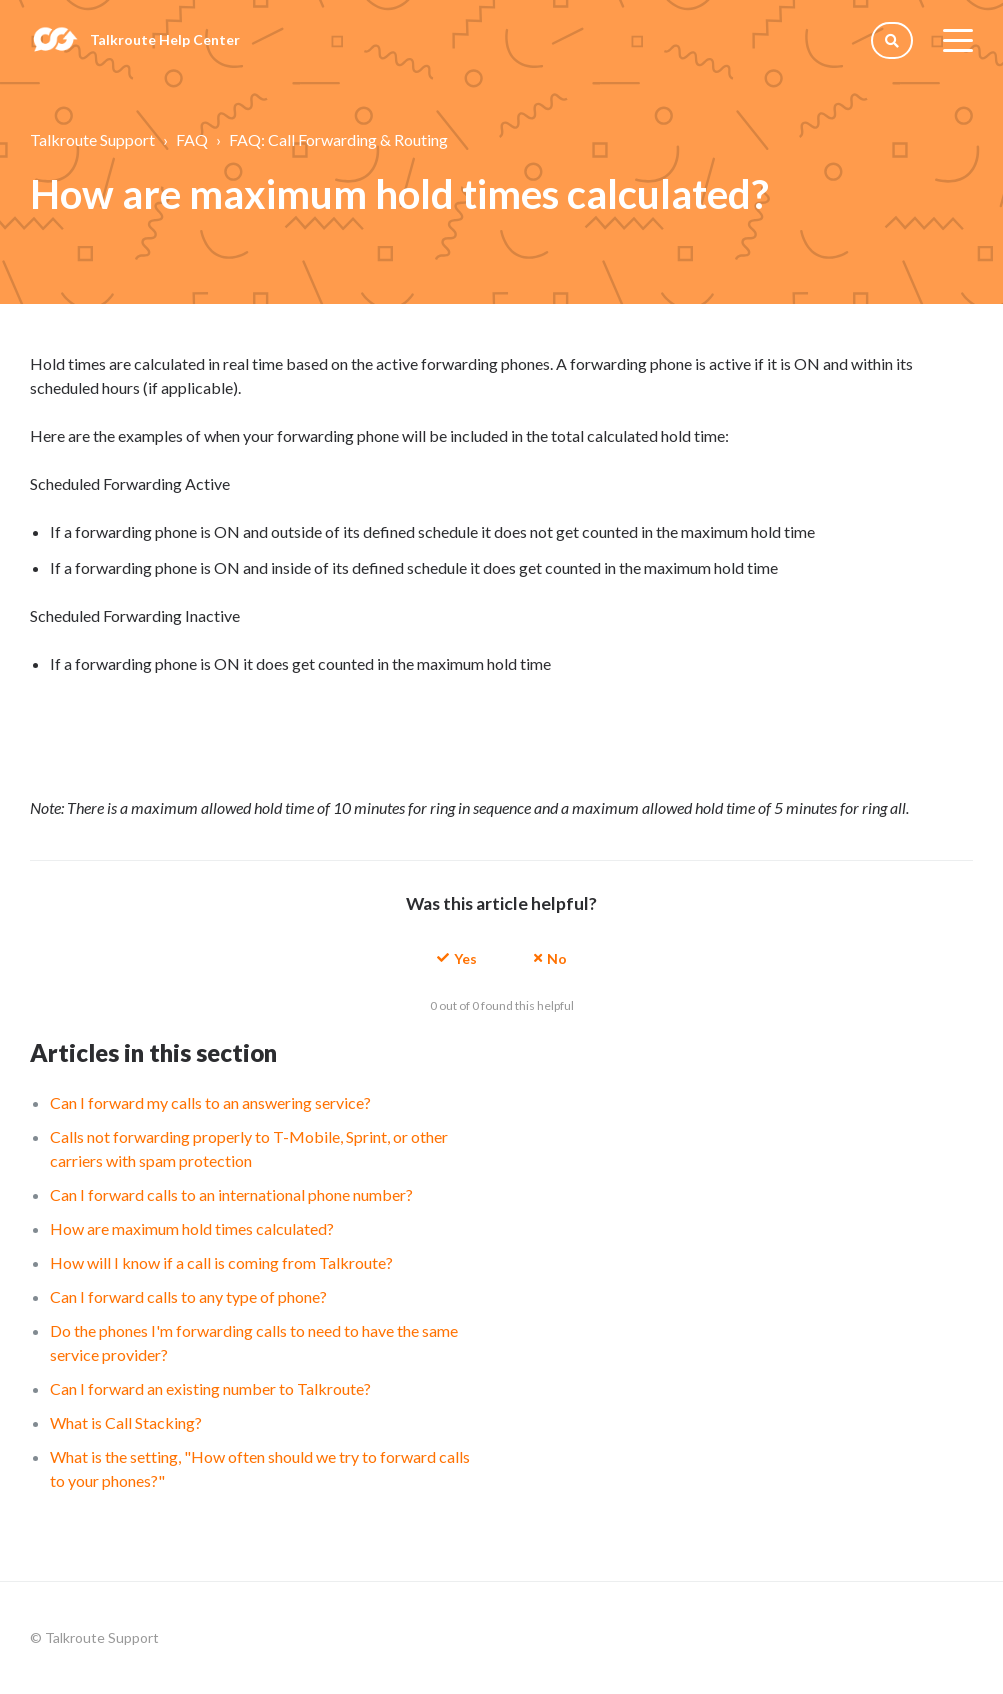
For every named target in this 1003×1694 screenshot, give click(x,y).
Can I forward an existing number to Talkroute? (210, 1388)
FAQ (192, 139)
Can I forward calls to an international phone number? (231, 1194)
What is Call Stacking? (126, 1422)
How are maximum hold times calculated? (192, 1228)
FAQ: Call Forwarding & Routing (338, 139)
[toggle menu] (958, 40)
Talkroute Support (92, 139)
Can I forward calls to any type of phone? (188, 1296)
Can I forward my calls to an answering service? (210, 1102)
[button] (457, 957)
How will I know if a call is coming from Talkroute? (221, 1262)
